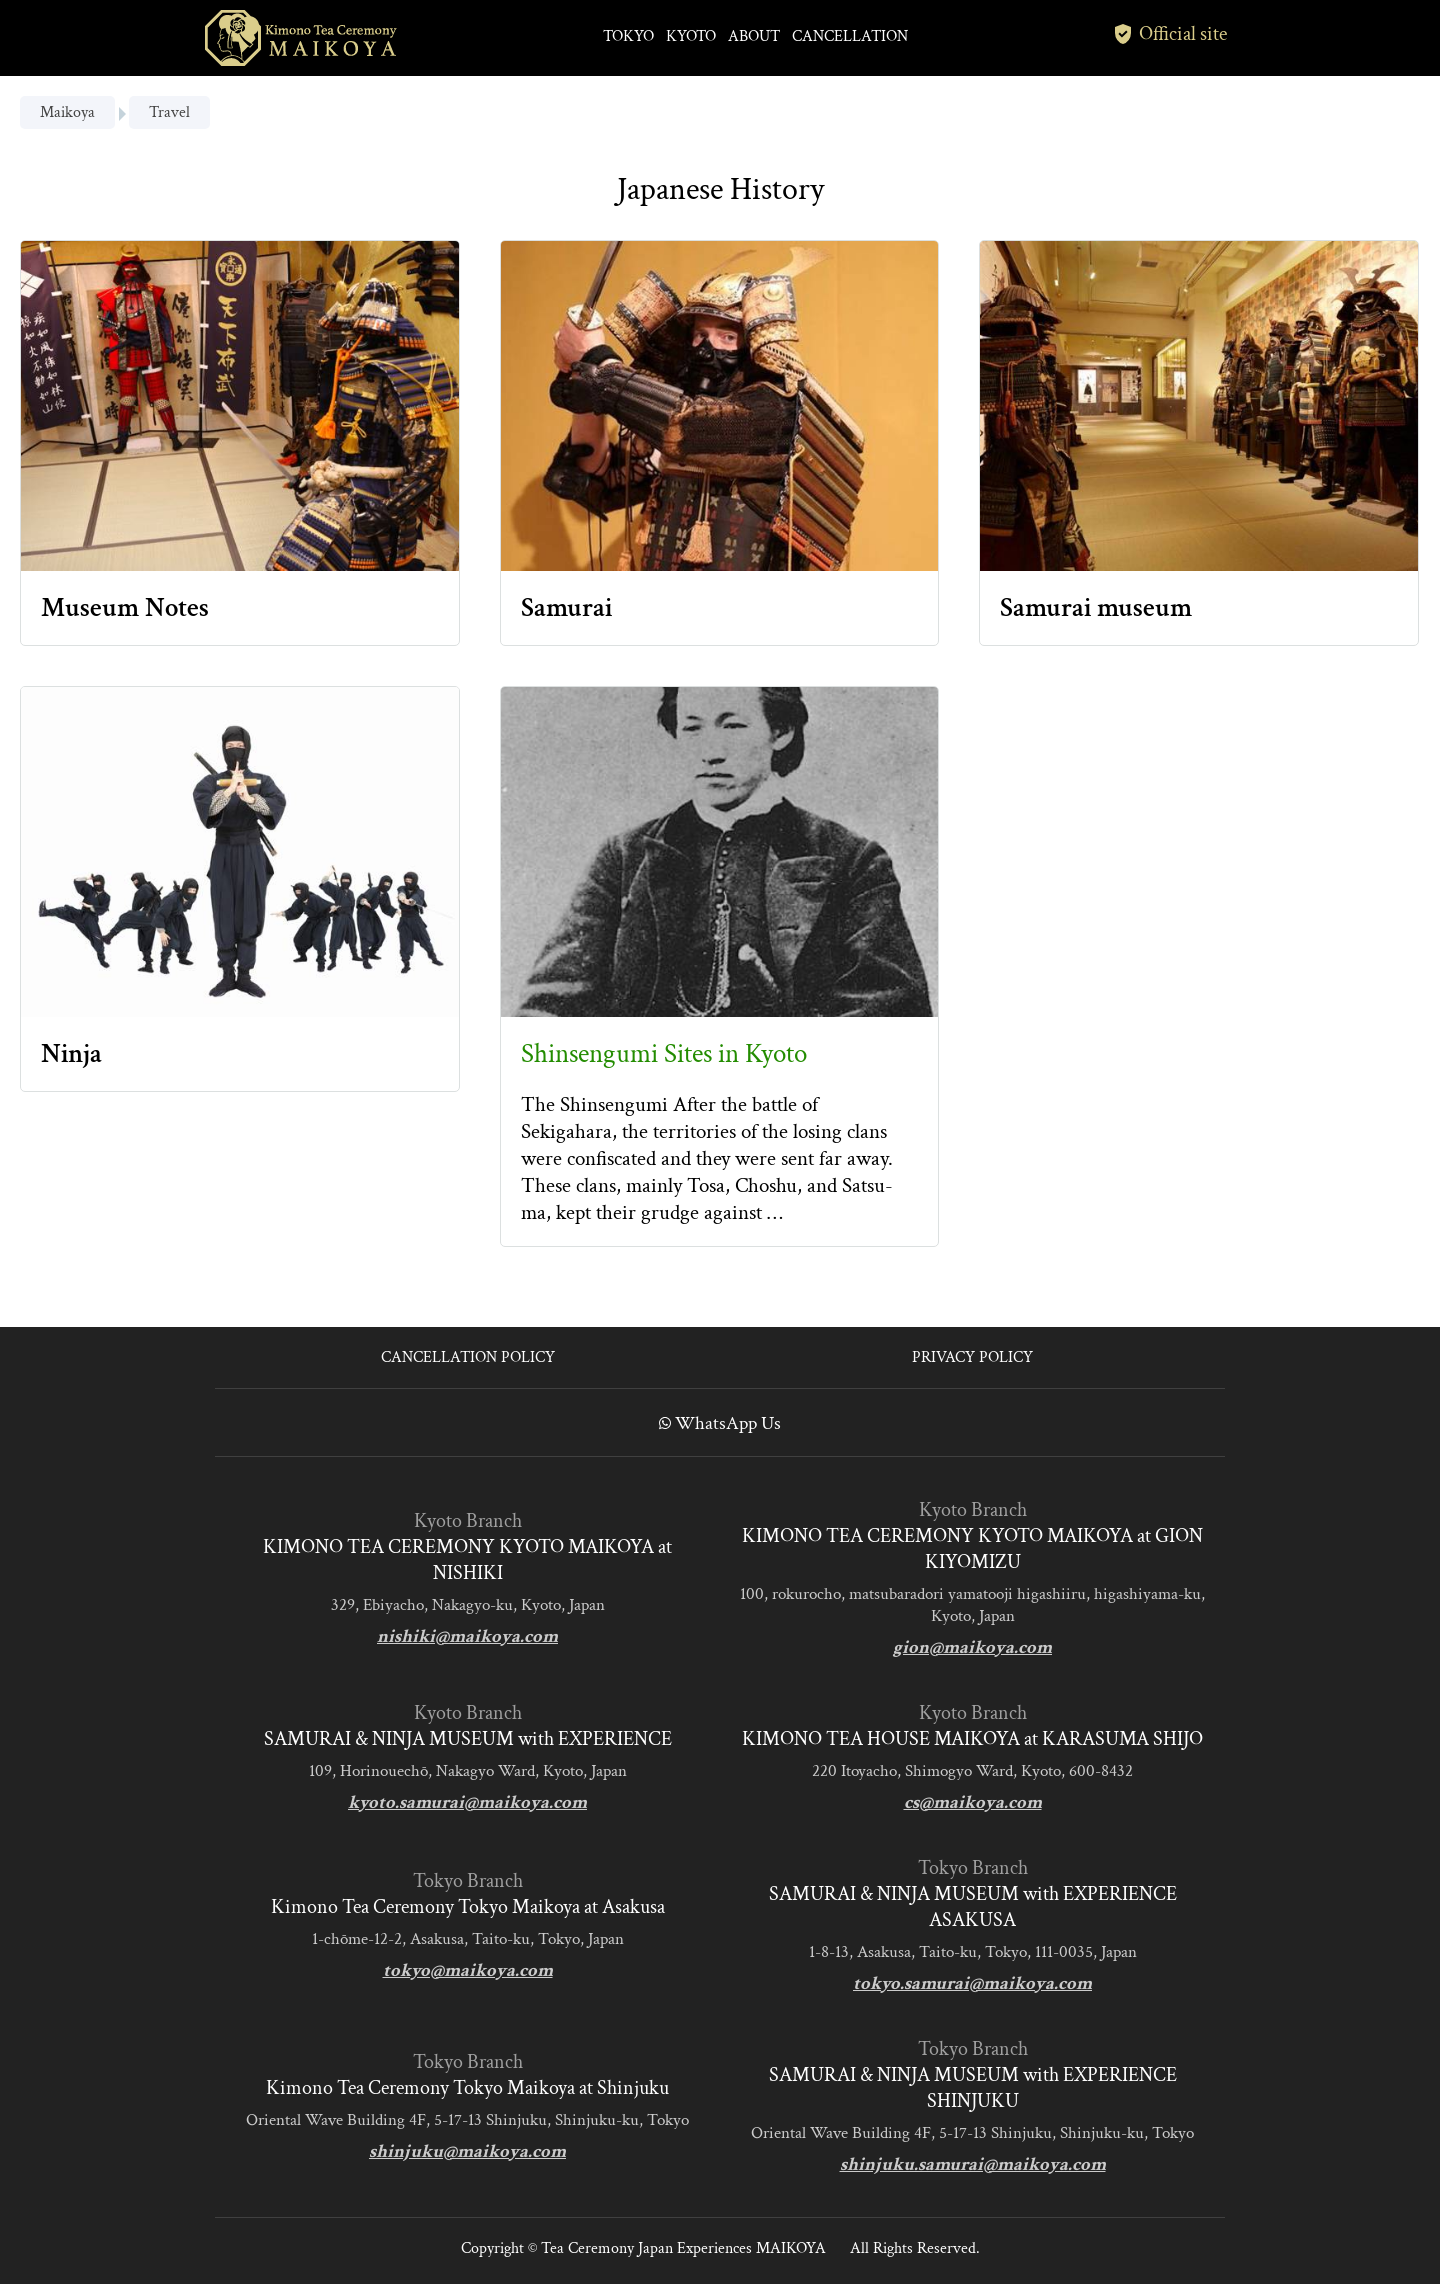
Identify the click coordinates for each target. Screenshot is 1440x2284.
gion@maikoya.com (972, 1647)
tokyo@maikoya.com (468, 1970)
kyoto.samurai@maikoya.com (467, 1802)
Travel (169, 112)
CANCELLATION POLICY (468, 1357)
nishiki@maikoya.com (467, 1636)
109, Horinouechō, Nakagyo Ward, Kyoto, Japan (468, 1771)
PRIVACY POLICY (972, 1357)
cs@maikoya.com (973, 1802)
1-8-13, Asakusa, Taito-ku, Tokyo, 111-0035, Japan (973, 1952)
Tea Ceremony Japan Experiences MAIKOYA (683, 2248)
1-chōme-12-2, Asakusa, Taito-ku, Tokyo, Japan (468, 1939)
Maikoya (67, 112)
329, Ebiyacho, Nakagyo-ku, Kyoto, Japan (468, 1605)
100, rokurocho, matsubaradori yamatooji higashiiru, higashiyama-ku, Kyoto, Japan (972, 1605)
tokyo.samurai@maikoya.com (972, 1983)
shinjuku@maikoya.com (467, 2151)
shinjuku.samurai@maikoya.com (973, 2164)
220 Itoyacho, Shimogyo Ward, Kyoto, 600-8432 (972, 1771)
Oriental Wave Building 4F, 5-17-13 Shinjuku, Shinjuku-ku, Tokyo (467, 2120)
